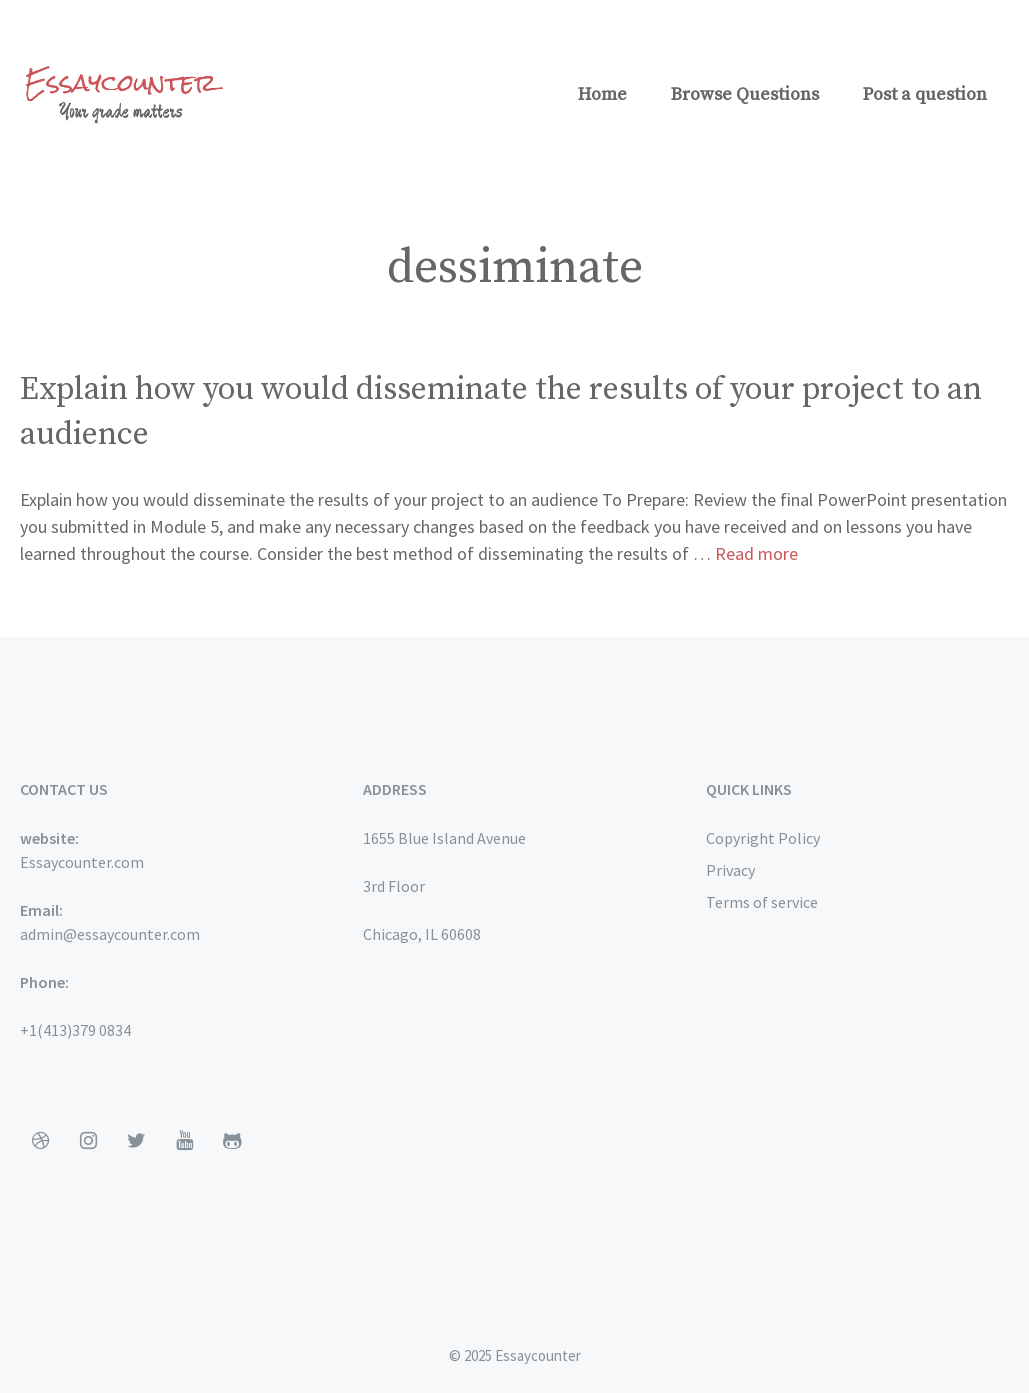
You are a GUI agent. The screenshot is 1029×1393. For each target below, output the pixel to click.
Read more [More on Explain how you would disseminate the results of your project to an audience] (756, 553)
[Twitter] (136, 1141)
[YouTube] (184, 1141)
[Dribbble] (40, 1141)
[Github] (232, 1141)
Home (602, 94)
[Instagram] (88, 1141)
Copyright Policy (763, 838)
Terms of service (762, 902)
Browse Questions (745, 94)
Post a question (925, 94)
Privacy (730, 870)
